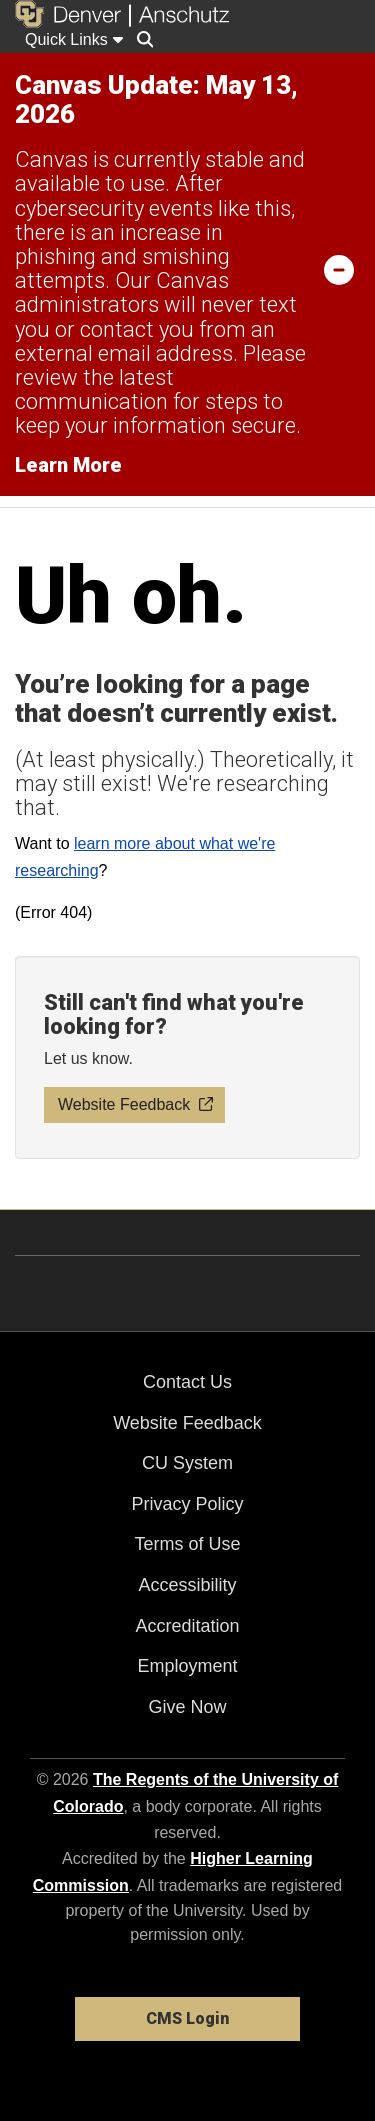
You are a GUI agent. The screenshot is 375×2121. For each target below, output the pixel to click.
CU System (187, 1463)
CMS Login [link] (187, 2018)
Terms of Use (187, 1544)
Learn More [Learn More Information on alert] (68, 465)
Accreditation (187, 1626)
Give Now (187, 1707)
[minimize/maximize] (339, 269)
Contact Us (187, 1382)
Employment (187, 1666)
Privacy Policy (187, 1504)
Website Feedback (187, 1423)
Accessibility (187, 1585)
